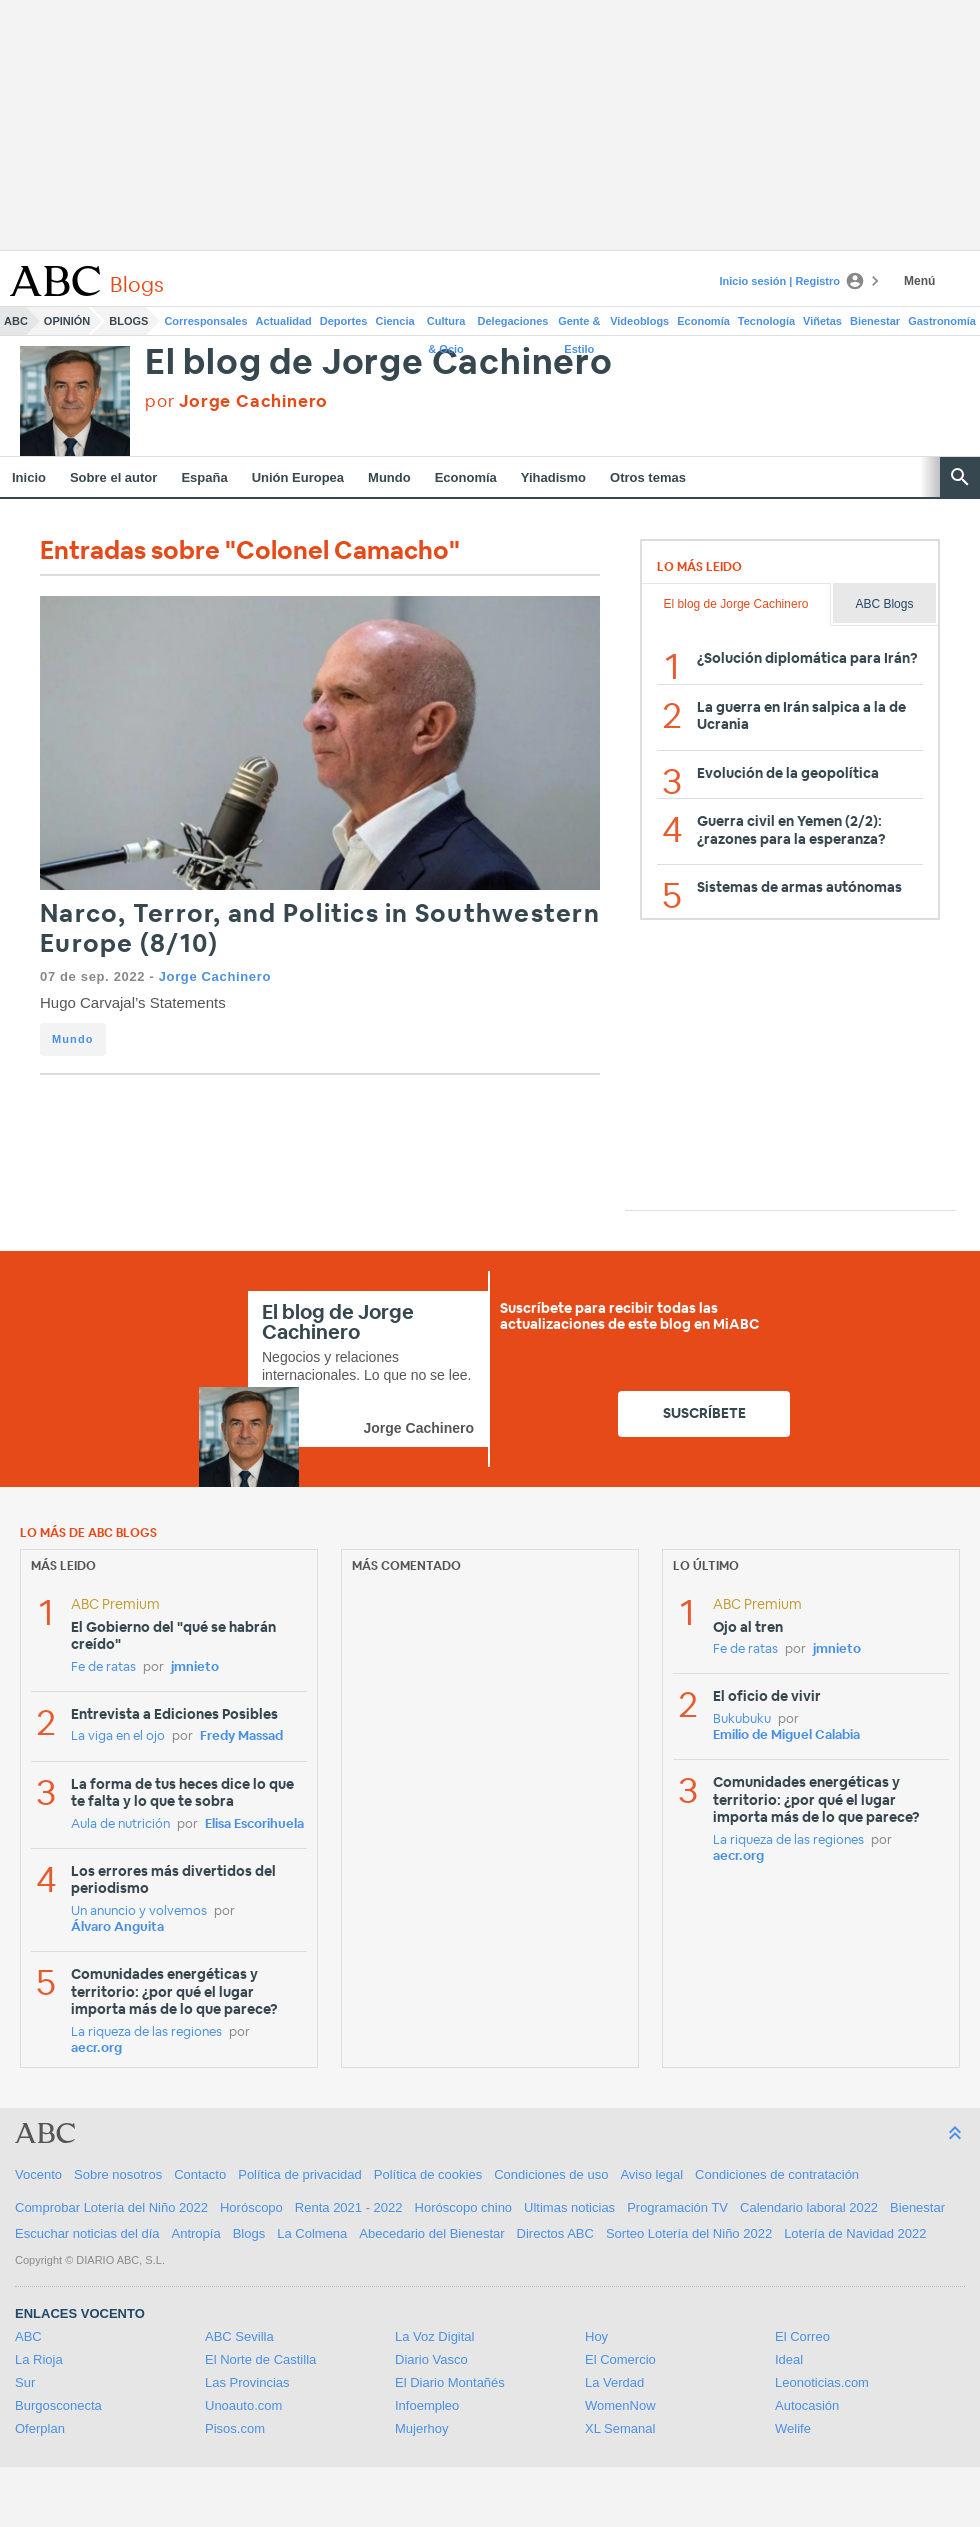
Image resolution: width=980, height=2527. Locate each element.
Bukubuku (742, 1719)
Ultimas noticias (569, 2207)
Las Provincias (247, 2382)
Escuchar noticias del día (87, 2233)
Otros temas (648, 477)
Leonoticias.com (822, 2382)
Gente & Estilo (579, 325)
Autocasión (807, 2405)
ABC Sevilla (239, 2336)
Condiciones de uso (551, 2174)
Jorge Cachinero (215, 976)
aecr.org (96, 2048)
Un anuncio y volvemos (139, 1911)
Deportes (344, 321)
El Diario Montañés (450, 2382)
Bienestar (875, 321)
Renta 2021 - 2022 (349, 2207)
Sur (25, 2382)
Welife (793, 2428)
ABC (16, 321)
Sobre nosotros (118, 2174)
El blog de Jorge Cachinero (379, 363)
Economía (703, 321)
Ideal (789, 2359)
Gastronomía (942, 321)
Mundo (389, 477)
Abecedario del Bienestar (431, 2233)
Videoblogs (639, 321)
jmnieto (195, 1667)
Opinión (67, 321)
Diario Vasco (431, 2359)
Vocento (38, 2174)
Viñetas (822, 321)
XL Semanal (620, 2428)
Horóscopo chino (464, 2207)
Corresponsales (205, 321)
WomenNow (620, 2405)
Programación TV (677, 2207)
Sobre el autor (113, 477)
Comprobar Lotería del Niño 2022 (111, 2207)
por (236, 401)
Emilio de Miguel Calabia (786, 1735)
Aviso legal (651, 2174)
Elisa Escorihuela (254, 1824)
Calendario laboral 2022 (809, 2207)
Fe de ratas (103, 1667)
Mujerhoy (421, 2428)
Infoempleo (427, 2405)
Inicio (29, 477)
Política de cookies (428, 2174)
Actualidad (284, 321)
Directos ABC (555, 2233)
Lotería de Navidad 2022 (855, 2233)
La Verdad (614, 2382)
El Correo (802, 2336)
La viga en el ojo (118, 1736)
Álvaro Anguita (117, 1927)
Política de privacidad (300, 2174)
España (204, 477)
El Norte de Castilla (260, 2359)
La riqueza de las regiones (146, 2032)
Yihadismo (553, 477)
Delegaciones (513, 321)
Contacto (200, 2174)
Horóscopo (251, 2207)
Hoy (596, 2336)
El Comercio (620, 2359)
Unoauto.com (243, 2405)
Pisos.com (235, 2428)
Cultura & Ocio (446, 325)
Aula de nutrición (120, 1824)
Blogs (128, 321)
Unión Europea (298, 477)
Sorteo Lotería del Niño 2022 (689, 2233)
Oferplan (40, 2428)
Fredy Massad (241, 1736)
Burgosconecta (58, 2405)
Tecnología (766, 321)
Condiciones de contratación (777, 2174)
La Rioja (39, 2359)
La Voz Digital (435, 2336)
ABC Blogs (884, 604)
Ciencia (395, 321)
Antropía (196, 2233)
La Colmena (312, 2233)
